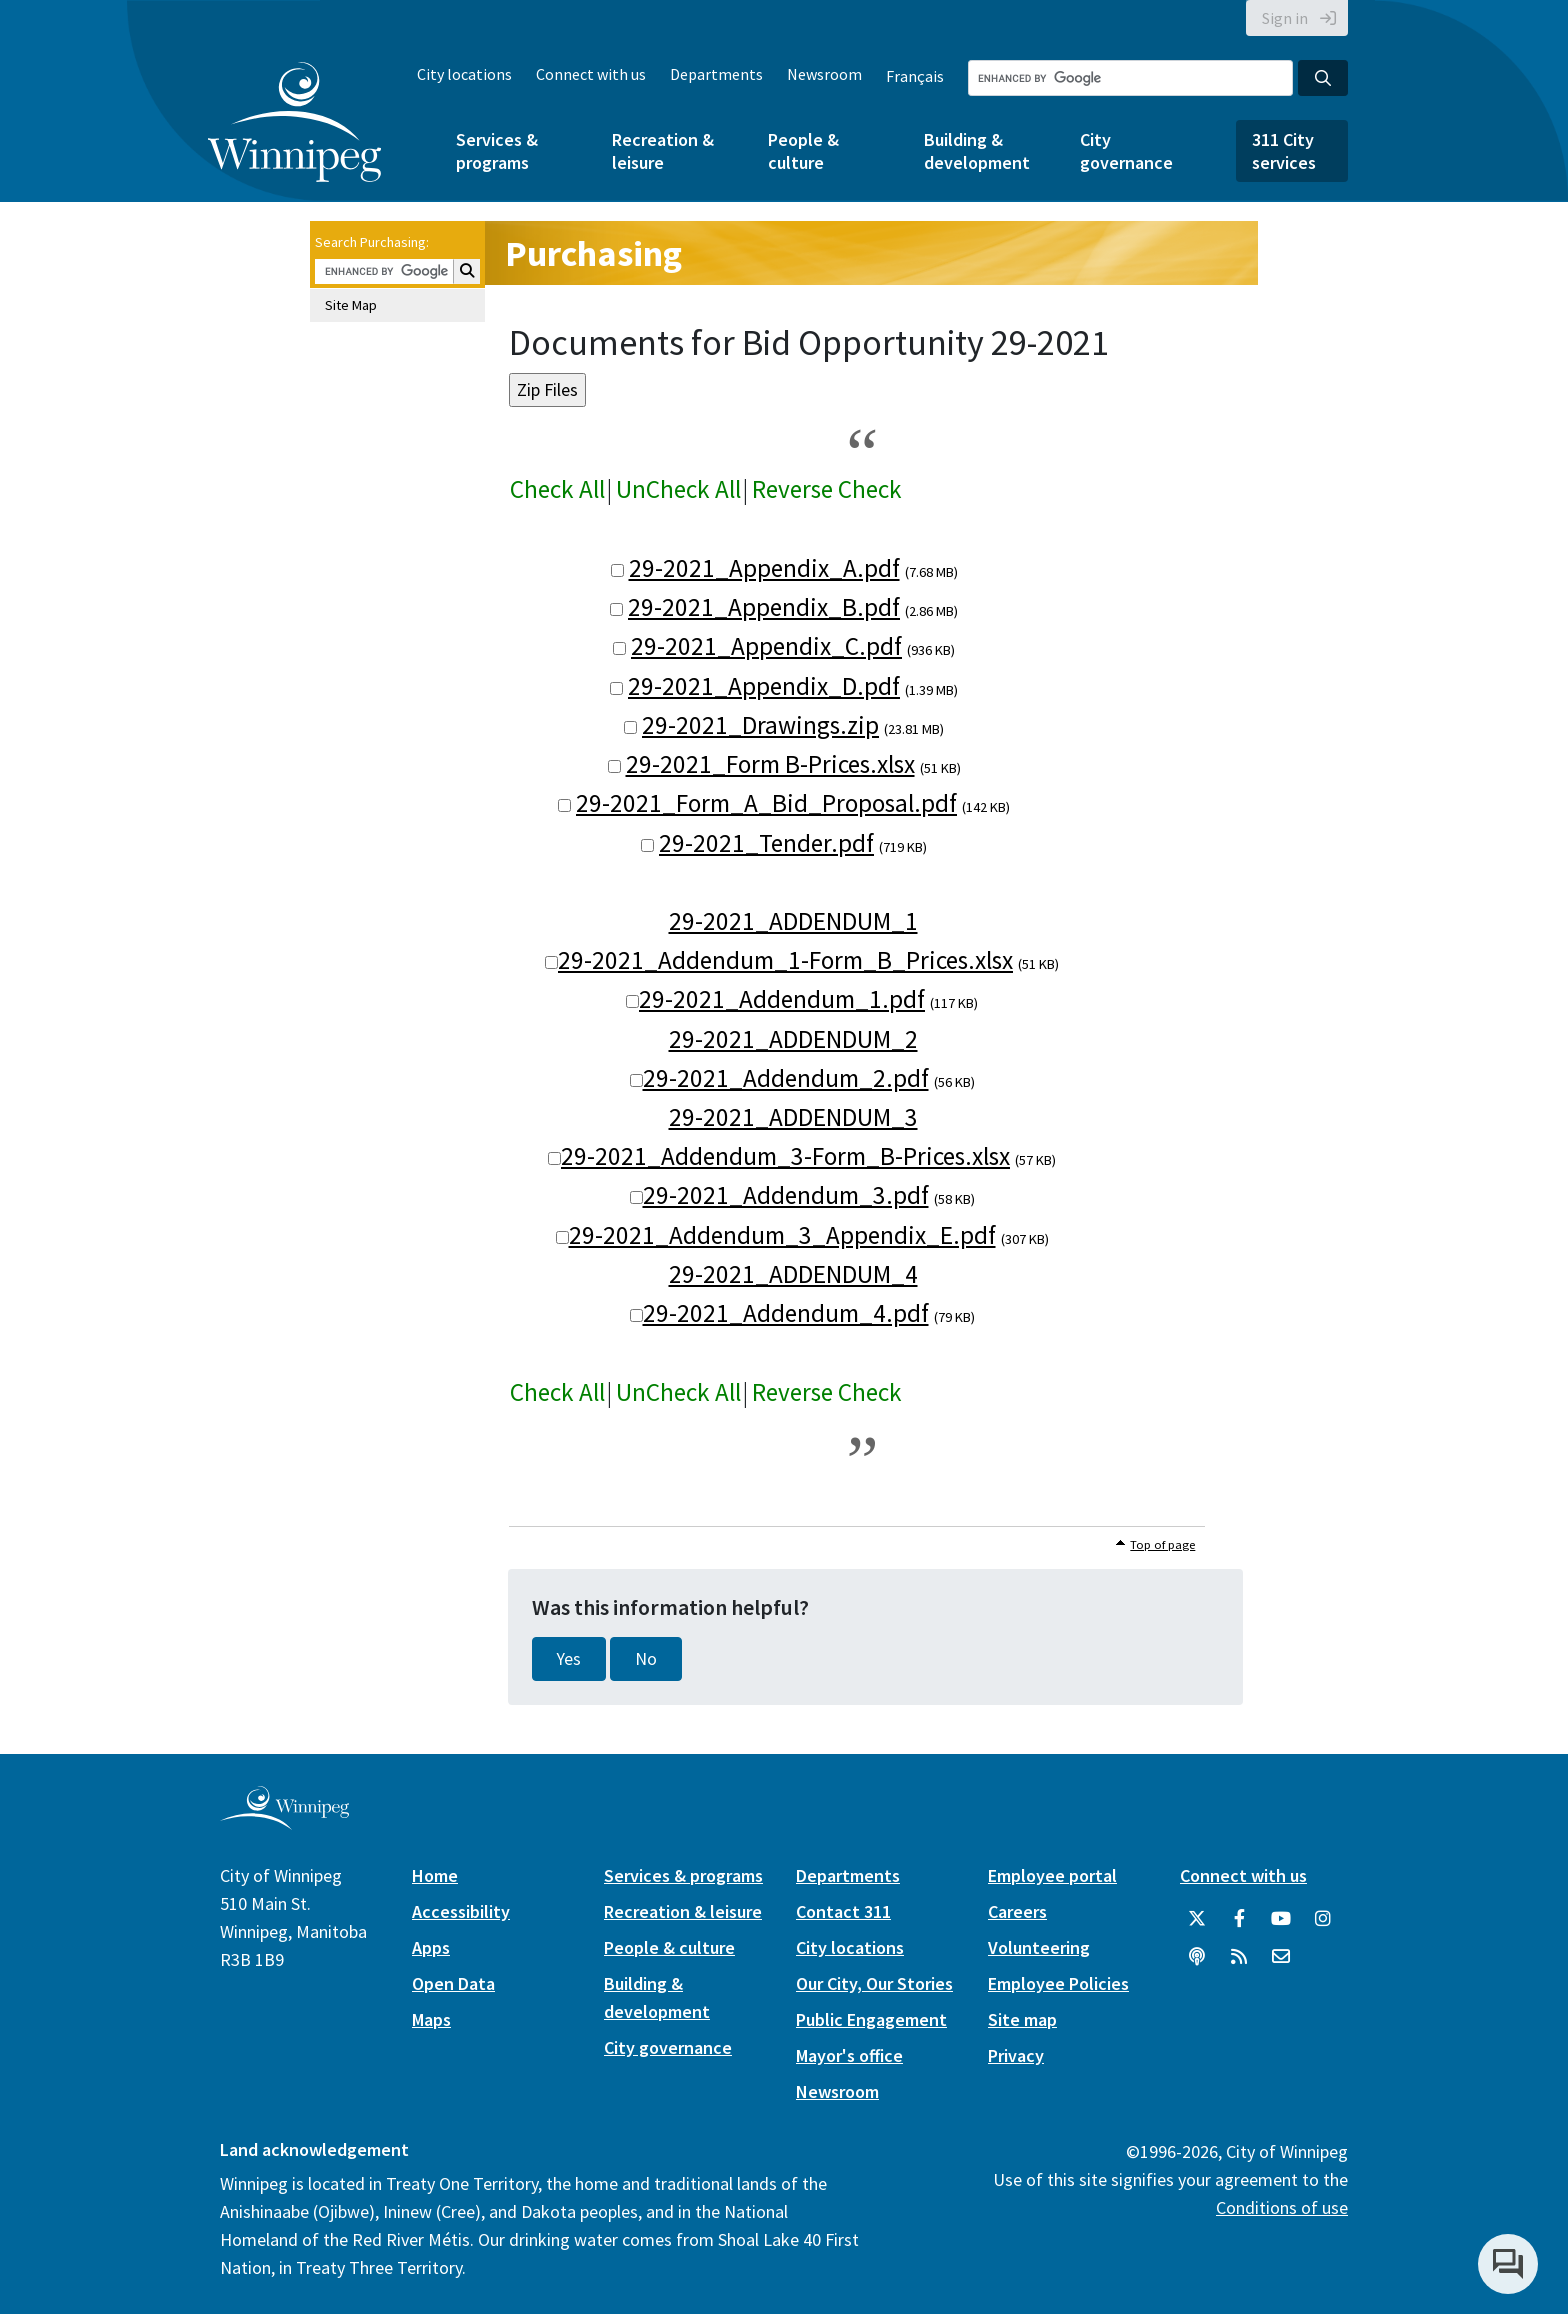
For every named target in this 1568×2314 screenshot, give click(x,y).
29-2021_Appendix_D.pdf (764, 686)
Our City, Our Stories (874, 1983)
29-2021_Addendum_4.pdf (786, 1313)
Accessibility (461, 1911)
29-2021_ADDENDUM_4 (793, 1274)
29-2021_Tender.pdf (766, 843)
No (646, 1659)
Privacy (1016, 2055)
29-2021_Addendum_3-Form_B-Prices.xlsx (785, 1156)
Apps (431, 1947)
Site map (1022, 2019)
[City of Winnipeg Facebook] (1239, 1919)
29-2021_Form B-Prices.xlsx (770, 764)
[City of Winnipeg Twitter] (1197, 1919)
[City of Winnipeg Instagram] (1323, 1919)
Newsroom (824, 74)
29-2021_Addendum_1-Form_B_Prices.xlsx (785, 960)
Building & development (977, 151)
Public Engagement (871, 2019)
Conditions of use (1282, 2207)
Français (915, 76)
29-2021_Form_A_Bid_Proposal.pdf (766, 803)
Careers (1017, 1911)
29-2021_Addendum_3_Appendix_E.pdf (782, 1235)
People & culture (803, 151)
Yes (569, 1659)
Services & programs (497, 151)
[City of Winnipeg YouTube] (1281, 1919)
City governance (1126, 151)
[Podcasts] (1197, 1957)
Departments (716, 74)
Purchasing (593, 253)
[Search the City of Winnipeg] (1130, 78)
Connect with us (591, 74)
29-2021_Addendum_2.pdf (786, 1078)
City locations (464, 74)
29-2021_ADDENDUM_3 (793, 1117)
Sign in (1285, 18)
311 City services (1284, 151)
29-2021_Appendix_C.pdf (766, 646)
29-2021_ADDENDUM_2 (793, 1039)
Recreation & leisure (663, 151)
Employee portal (1052, 1875)
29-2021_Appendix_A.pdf (764, 568)
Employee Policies (1058, 1983)
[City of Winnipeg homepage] (284, 1822)
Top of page (1162, 1544)
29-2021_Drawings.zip (760, 725)
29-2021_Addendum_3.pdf (786, 1195)
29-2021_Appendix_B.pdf (764, 607)
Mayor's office (849, 2055)
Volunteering (1039, 1947)
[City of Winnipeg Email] (1281, 1957)
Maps (431, 2019)
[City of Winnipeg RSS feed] (1239, 1957)
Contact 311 (843, 1911)
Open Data (453, 1983)
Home (435, 1875)
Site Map (351, 305)
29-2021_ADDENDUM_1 (793, 921)
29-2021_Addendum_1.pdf (782, 999)
